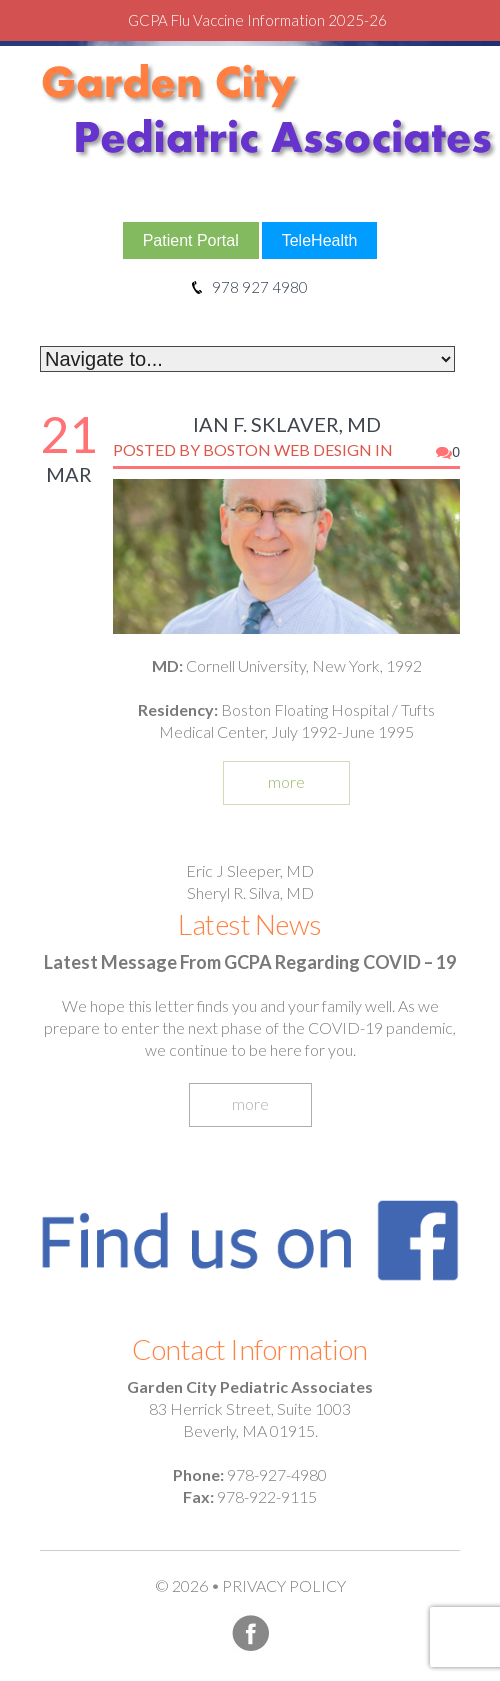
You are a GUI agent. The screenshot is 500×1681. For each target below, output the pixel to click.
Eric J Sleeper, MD (250, 870)
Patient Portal (191, 240)
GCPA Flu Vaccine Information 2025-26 (257, 20)
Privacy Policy (284, 1585)
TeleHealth (320, 240)
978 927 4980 (250, 287)
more (286, 781)
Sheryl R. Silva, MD (250, 892)
